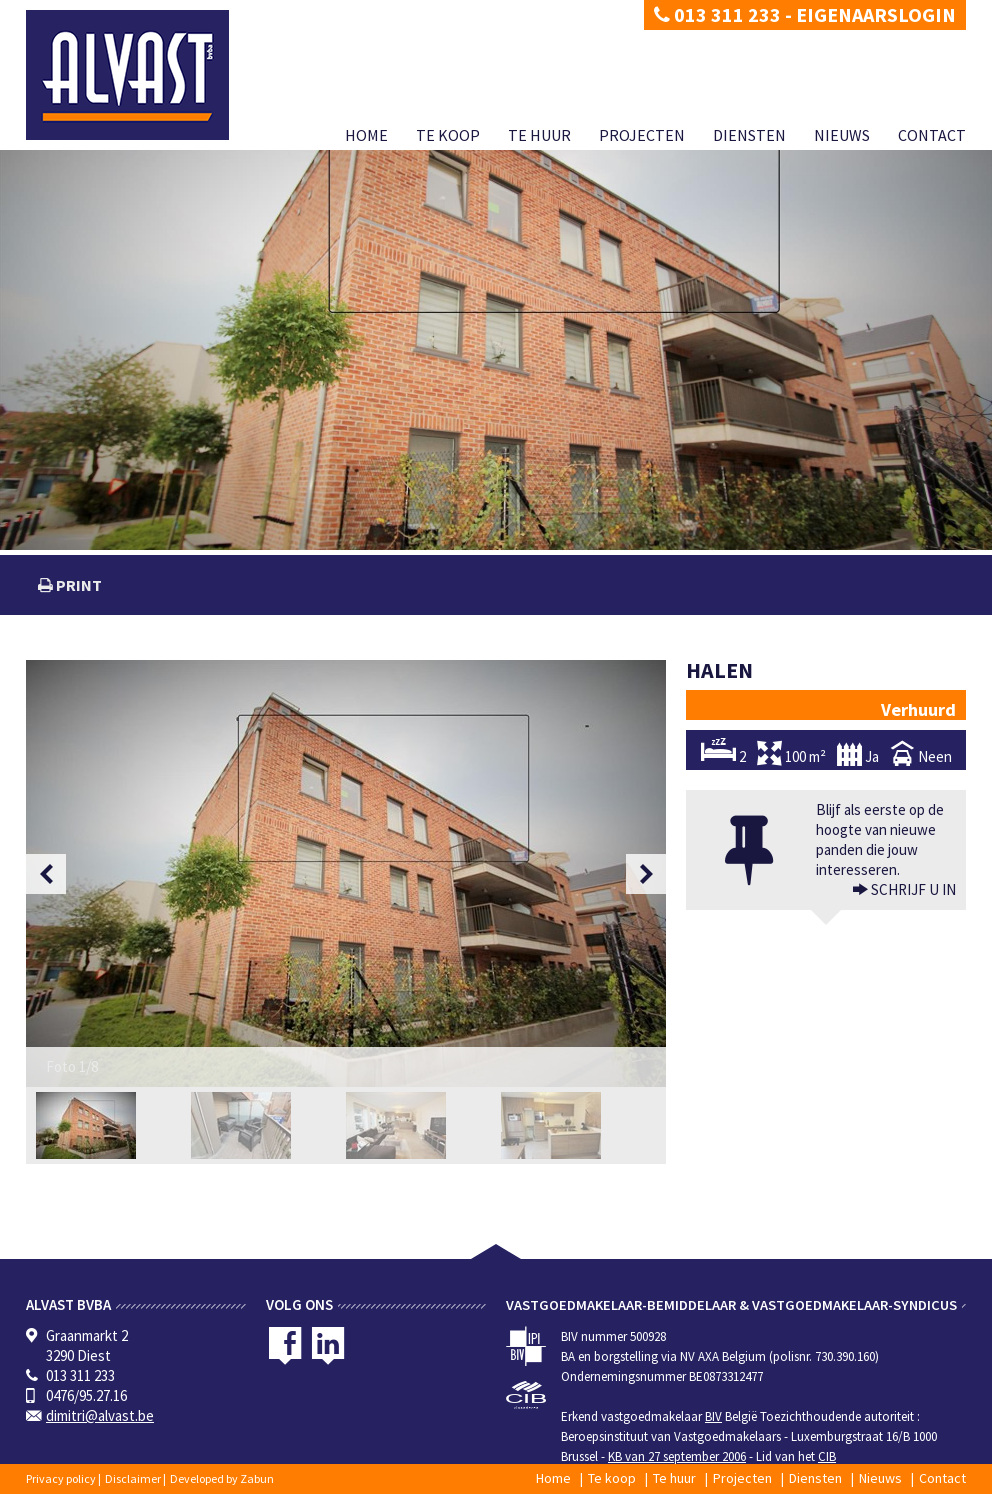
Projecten (642, 135)
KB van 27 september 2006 (677, 1456)
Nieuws (842, 135)
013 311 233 (717, 14)
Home (366, 135)
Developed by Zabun (222, 1478)
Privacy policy (61, 1478)
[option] (346, 873)
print (77, 585)
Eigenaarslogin (876, 14)
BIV (713, 1416)
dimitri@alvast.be (100, 1415)
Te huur (539, 135)
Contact (932, 135)
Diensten (749, 135)
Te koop (448, 135)
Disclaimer (133, 1478)
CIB (827, 1456)
